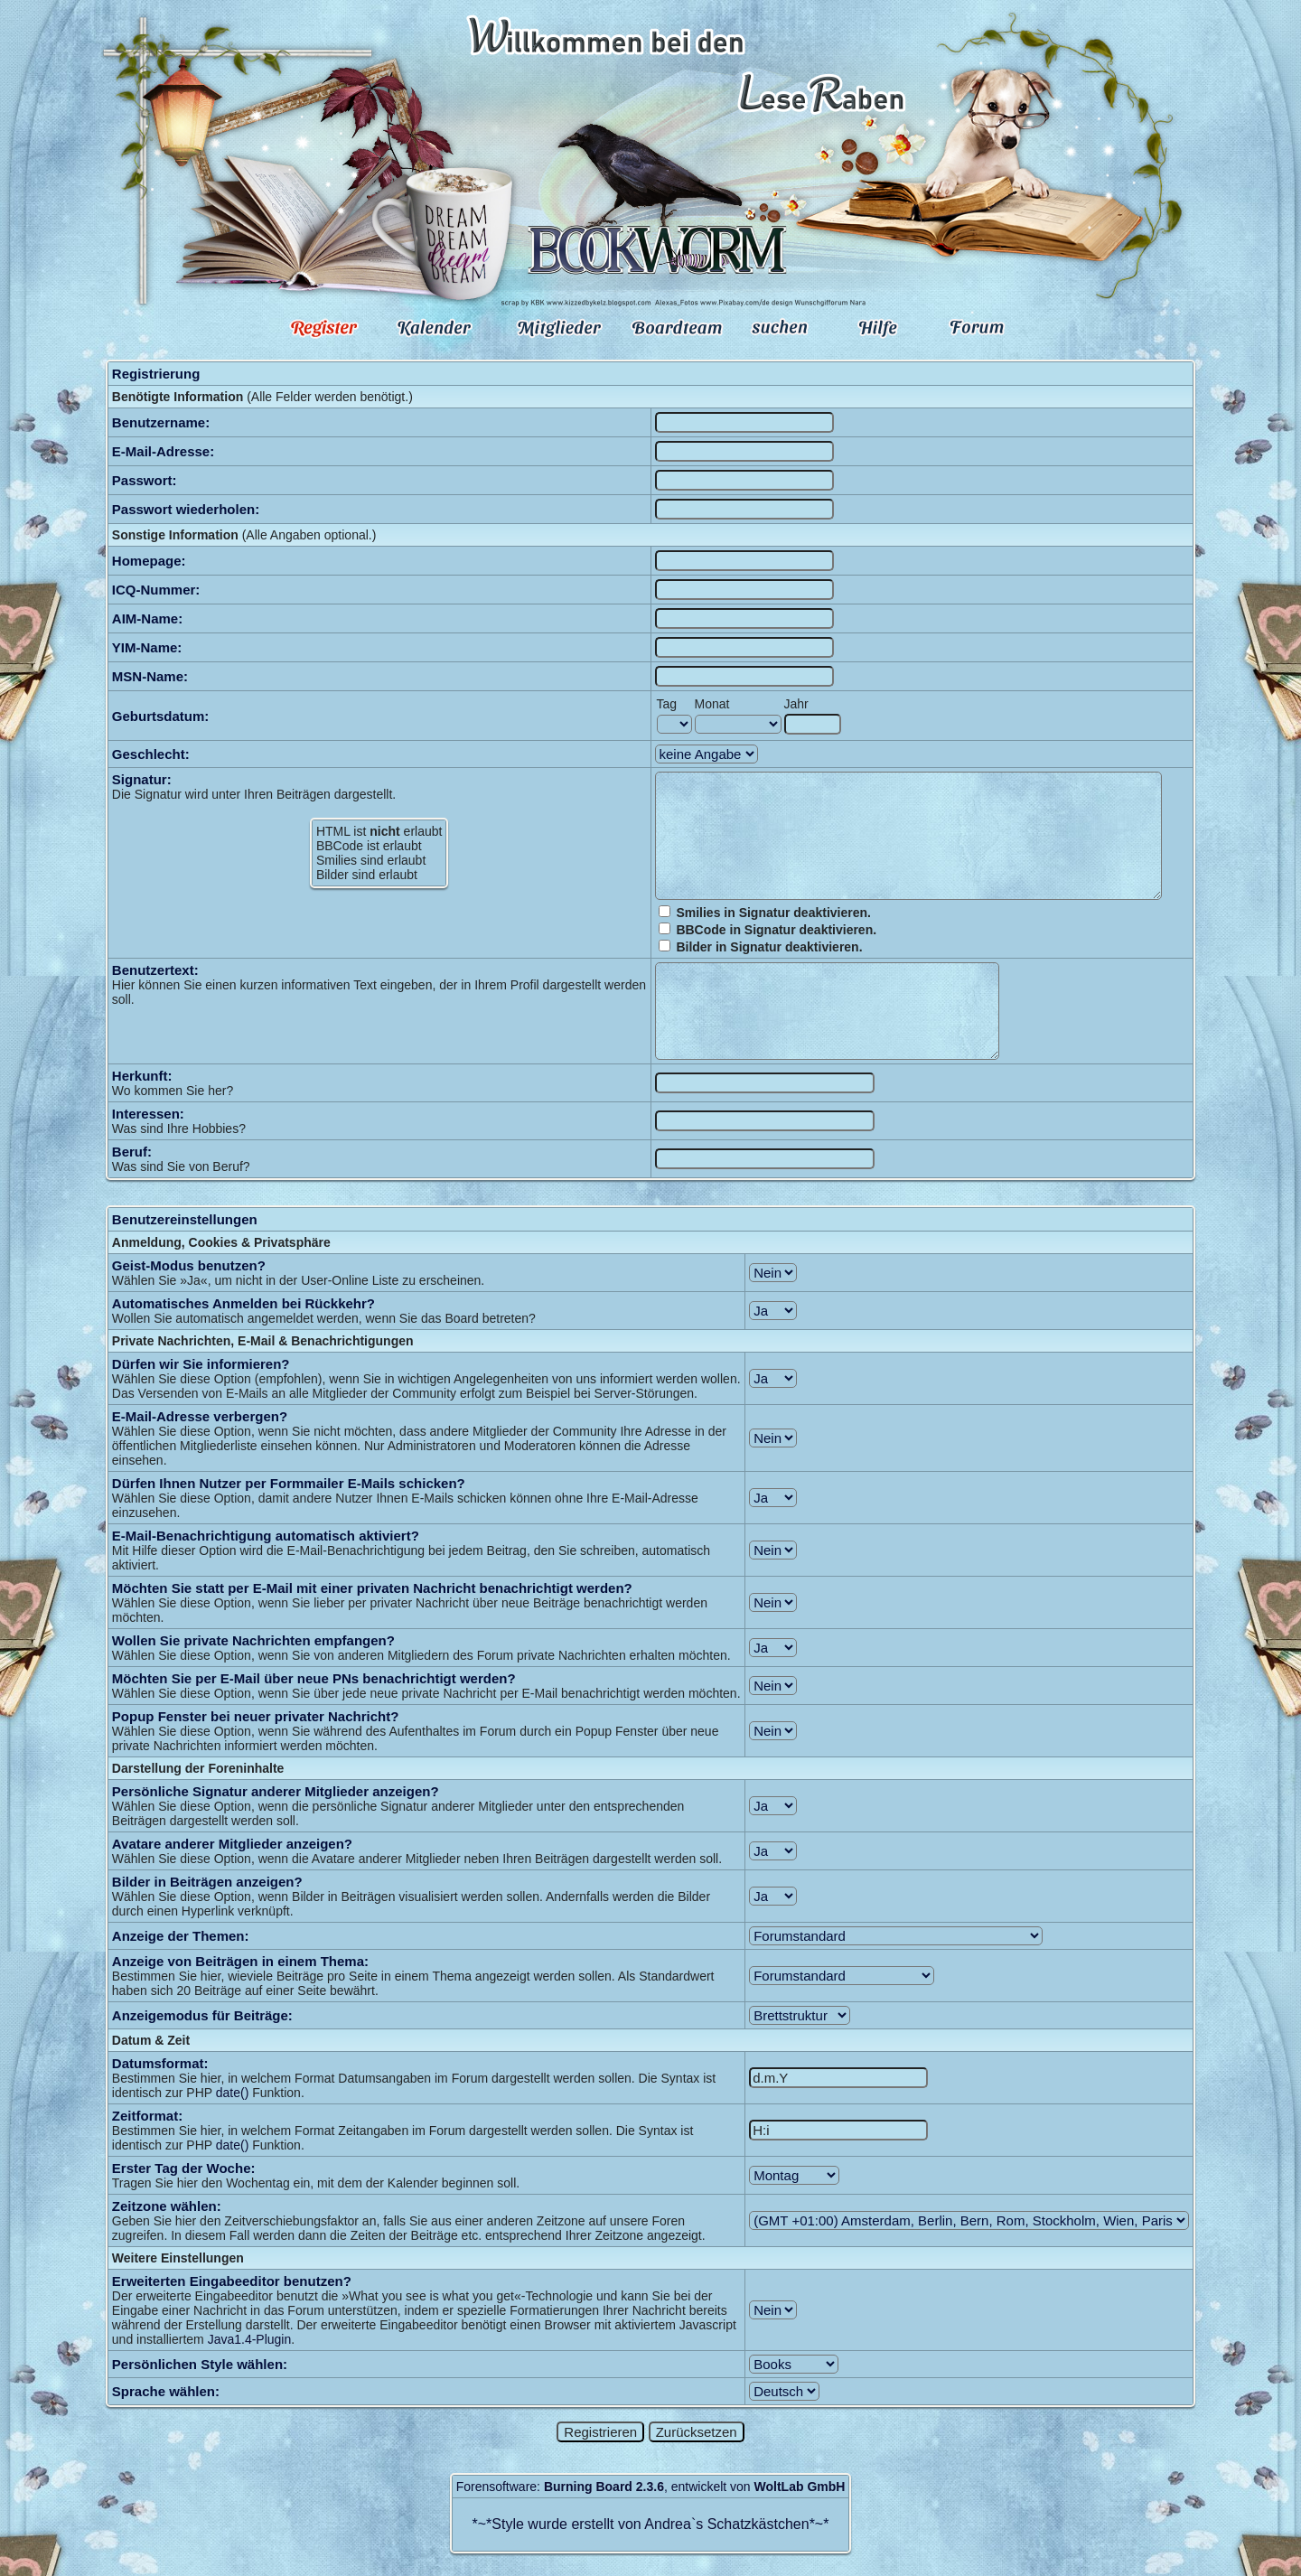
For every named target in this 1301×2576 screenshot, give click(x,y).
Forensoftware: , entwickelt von (651, 2486)
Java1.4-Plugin (250, 2339)
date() (232, 2092)
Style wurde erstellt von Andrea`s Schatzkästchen (650, 2524)
